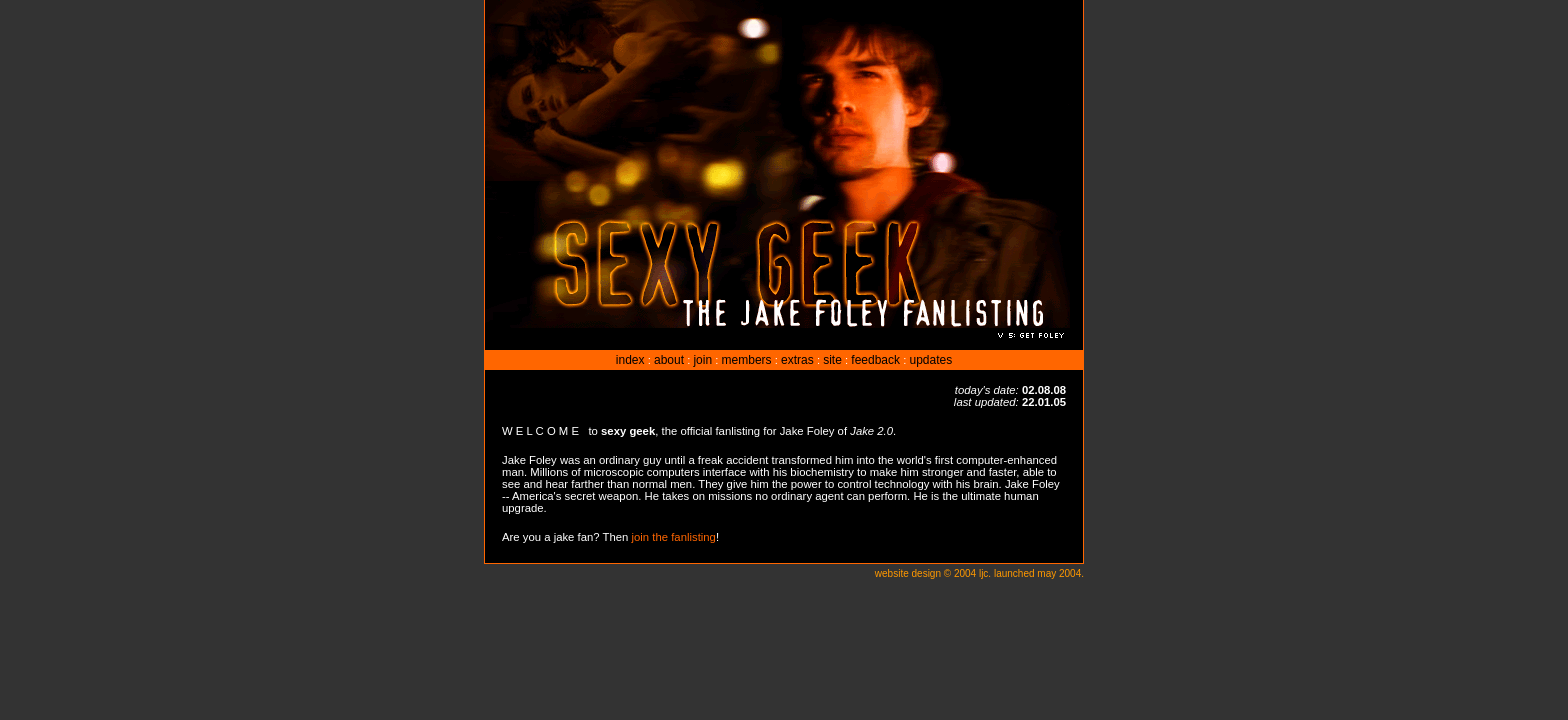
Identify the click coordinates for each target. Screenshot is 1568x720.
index (630, 360)
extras (797, 360)
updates (930, 360)
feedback (875, 360)
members (747, 360)
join (702, 360)
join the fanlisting (674, 537)
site (832, 360)
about (669, 360)
